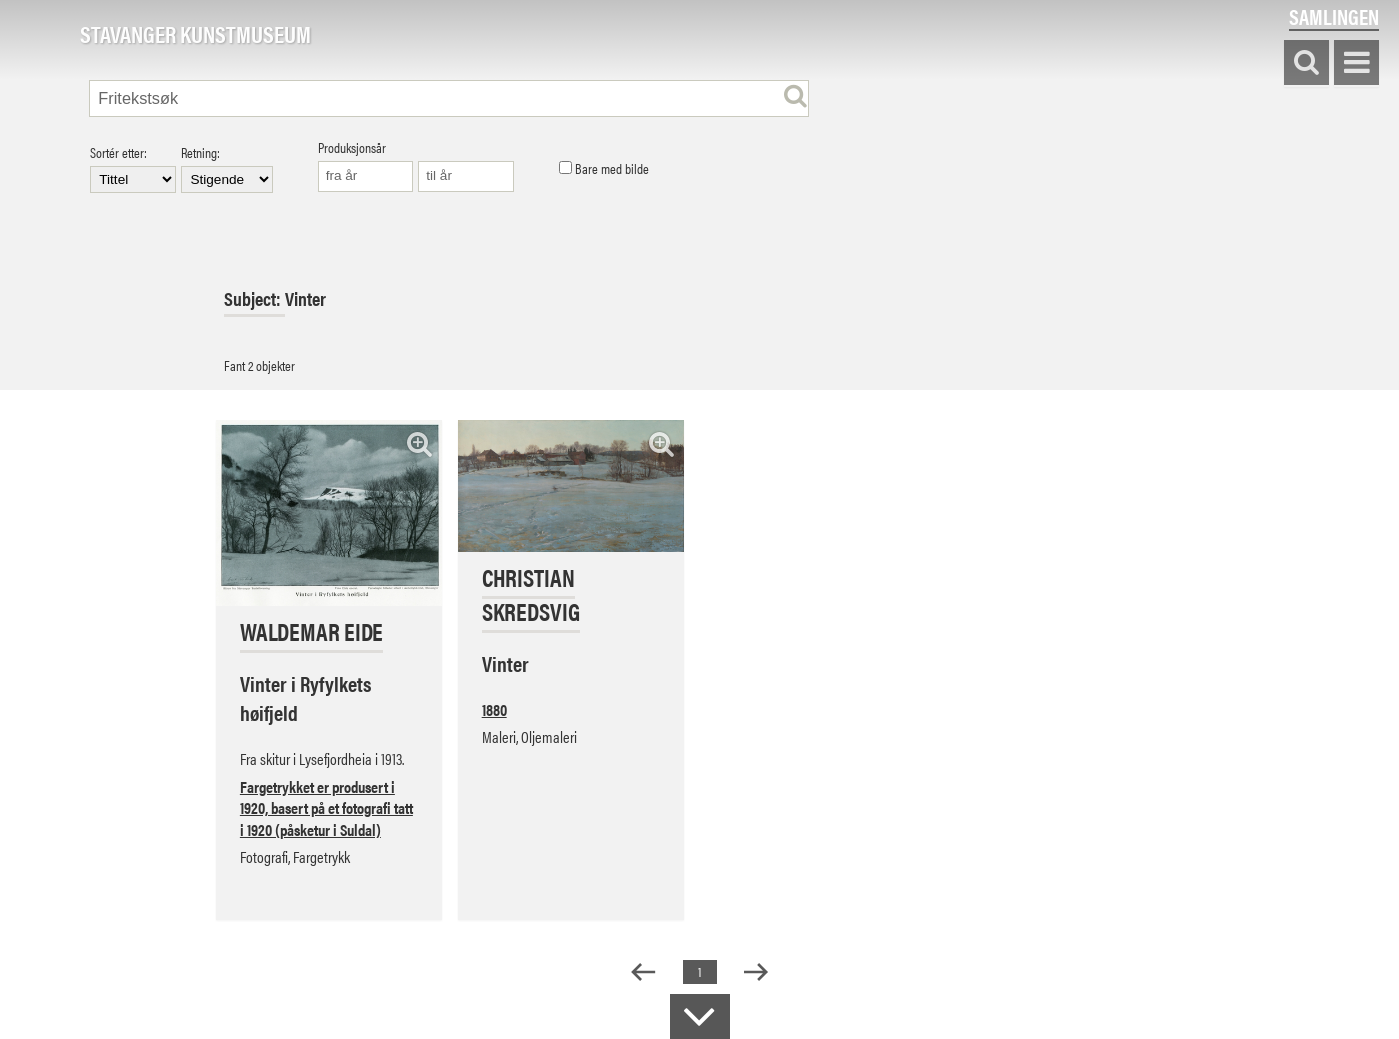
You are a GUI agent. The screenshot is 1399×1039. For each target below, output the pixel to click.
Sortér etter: (133, 169)
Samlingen (1334, 16)
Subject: (254, 298)
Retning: (226, 169)
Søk (1306, 63)
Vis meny (1356, 63)
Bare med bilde (604, 169)
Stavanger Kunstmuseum (195, 35)
